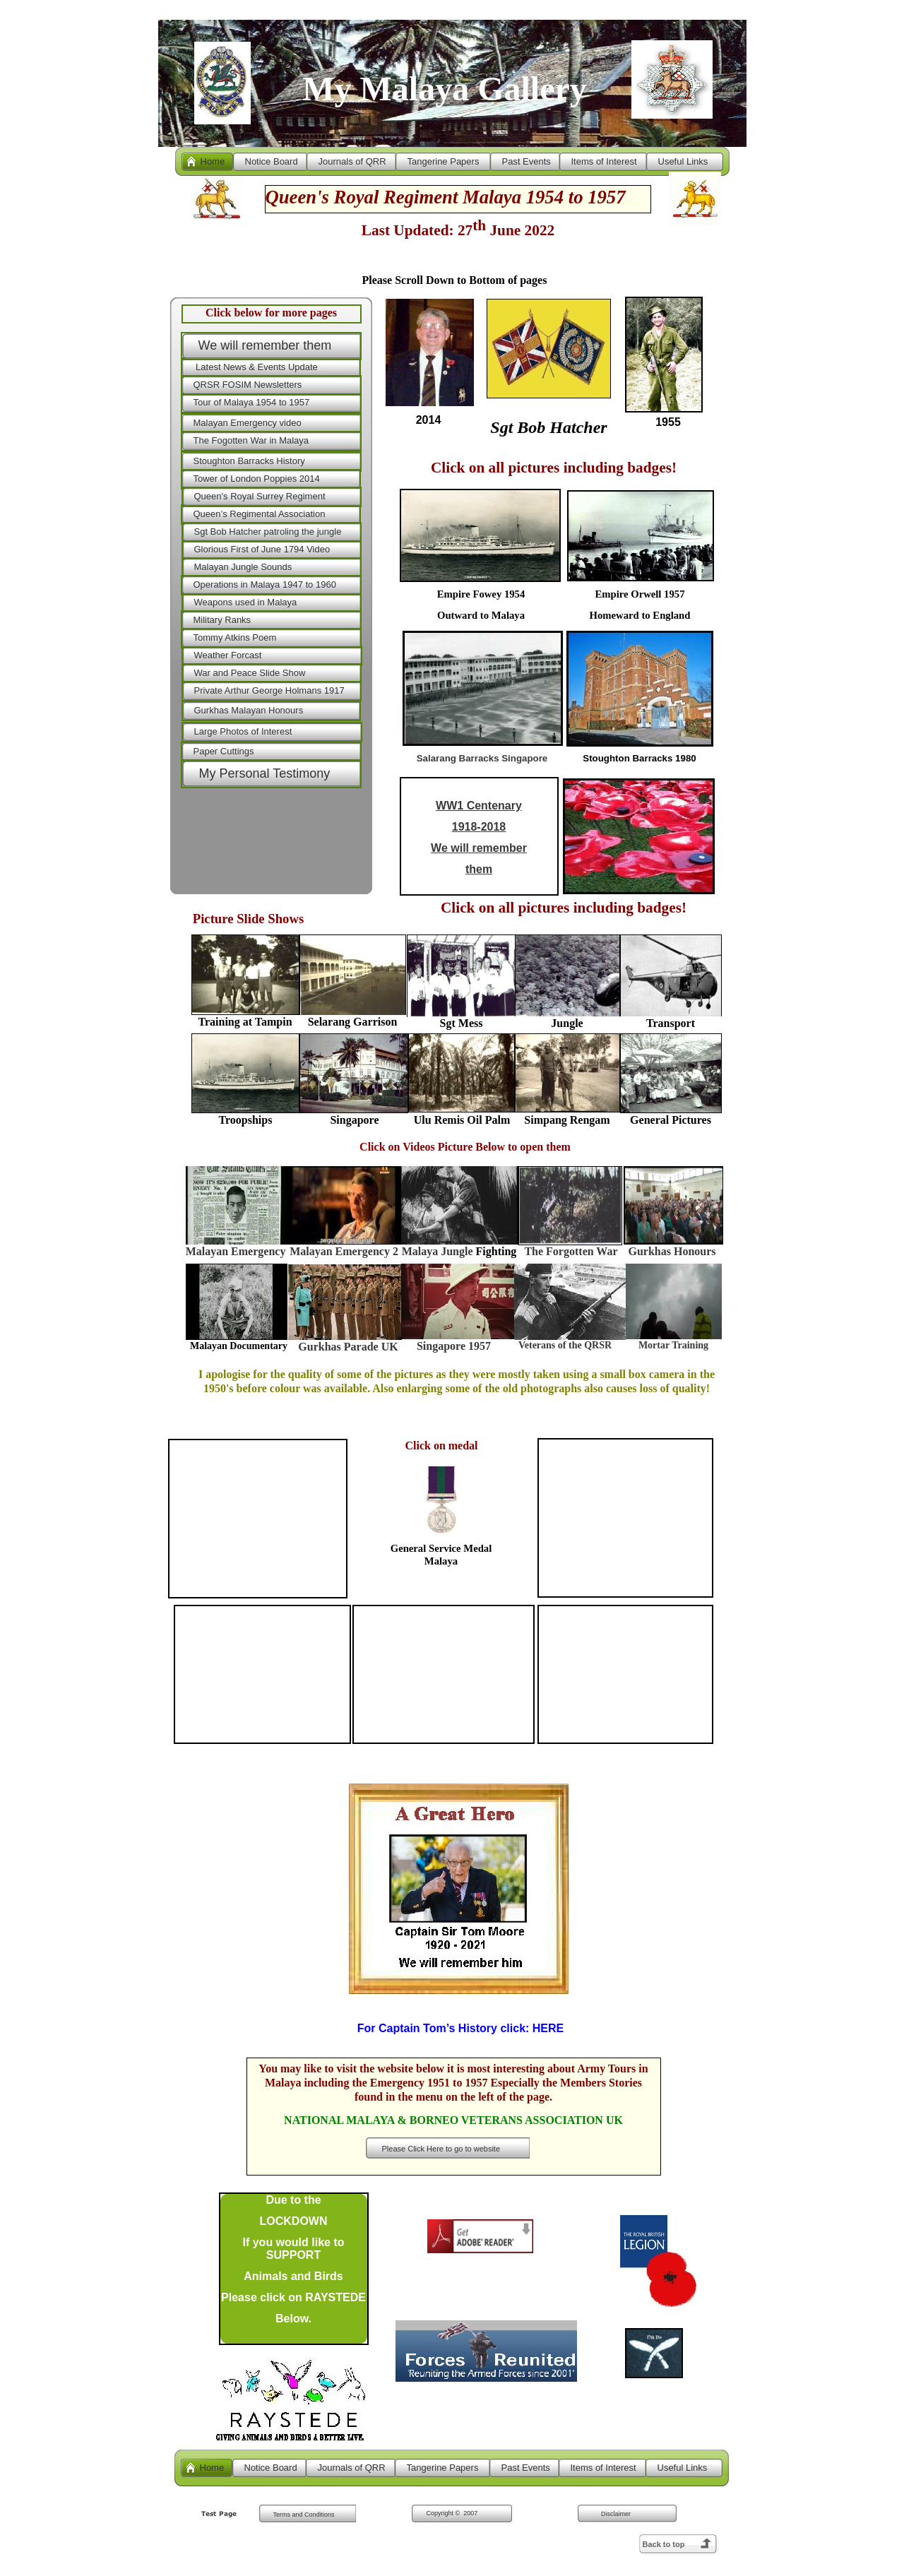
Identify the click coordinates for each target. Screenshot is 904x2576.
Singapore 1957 (454, 1346)
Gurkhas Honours (671, 1251)
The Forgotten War (570, 1251)
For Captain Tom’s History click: (460, 2028)
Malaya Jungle (439, 1251)
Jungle (567, 1023)
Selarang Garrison (353, 1022)
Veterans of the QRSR (565, 1345)
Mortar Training (673, 1345)
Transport (670, 1023)
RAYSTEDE (335, 2297)
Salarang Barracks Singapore (482, 758)
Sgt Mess (461, 1023)
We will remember (479, 848)
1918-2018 (479, 827)
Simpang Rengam (566, 1120)
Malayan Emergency (236, 1251)
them (478, 869)
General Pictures (670, 1120)
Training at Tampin (245, 1022)
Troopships (246, 1120)
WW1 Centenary (479, 806)
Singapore (354, 1120)
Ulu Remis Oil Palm (462, 1120)
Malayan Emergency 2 (344, 1251)
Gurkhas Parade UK (348, 1347)
